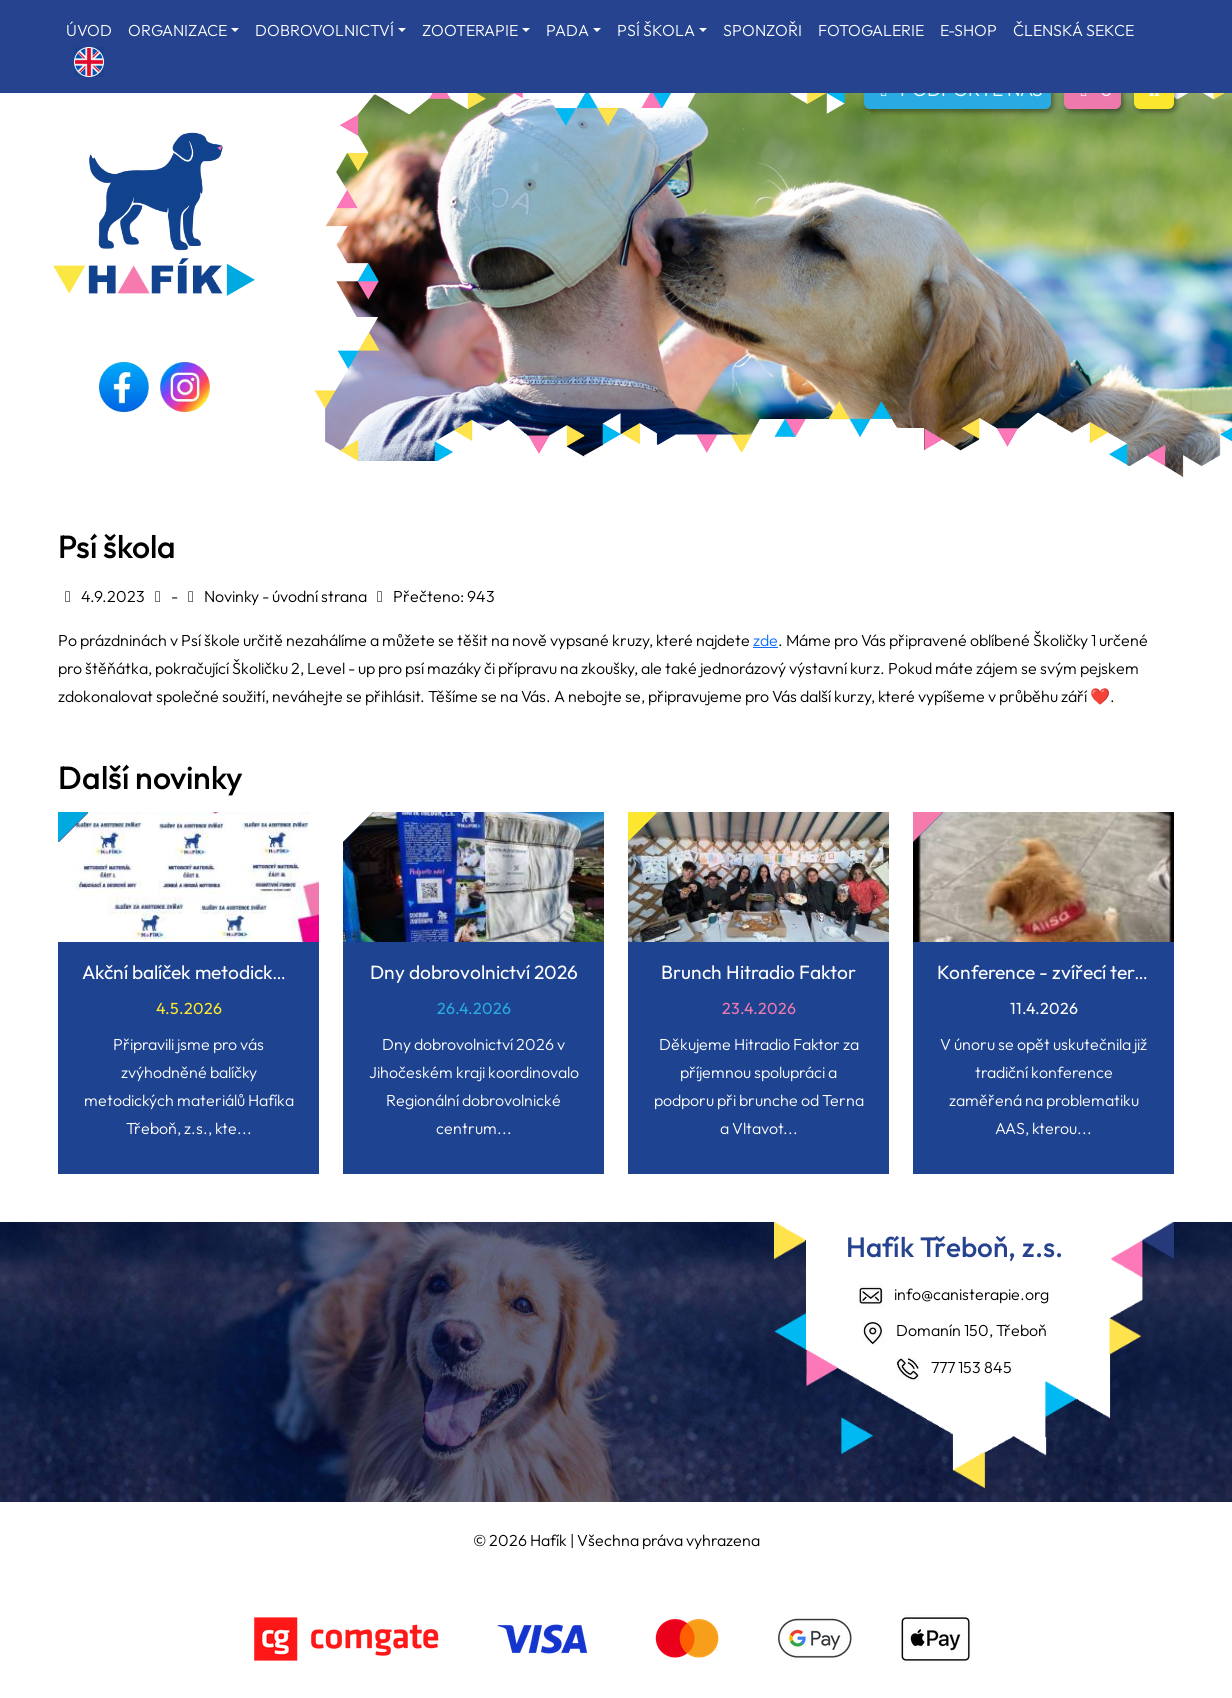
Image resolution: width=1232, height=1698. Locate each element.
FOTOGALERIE (871, 30)
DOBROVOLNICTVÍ (324, 30)
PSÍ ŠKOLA (656, 30)
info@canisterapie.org (971, 1294)
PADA (567, 30)
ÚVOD (89, 30)
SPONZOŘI (762, 30)
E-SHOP (968, 30)
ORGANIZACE (177, 30)
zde (765, 640)
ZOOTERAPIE (470, 30)
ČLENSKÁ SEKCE (1073, 30)
